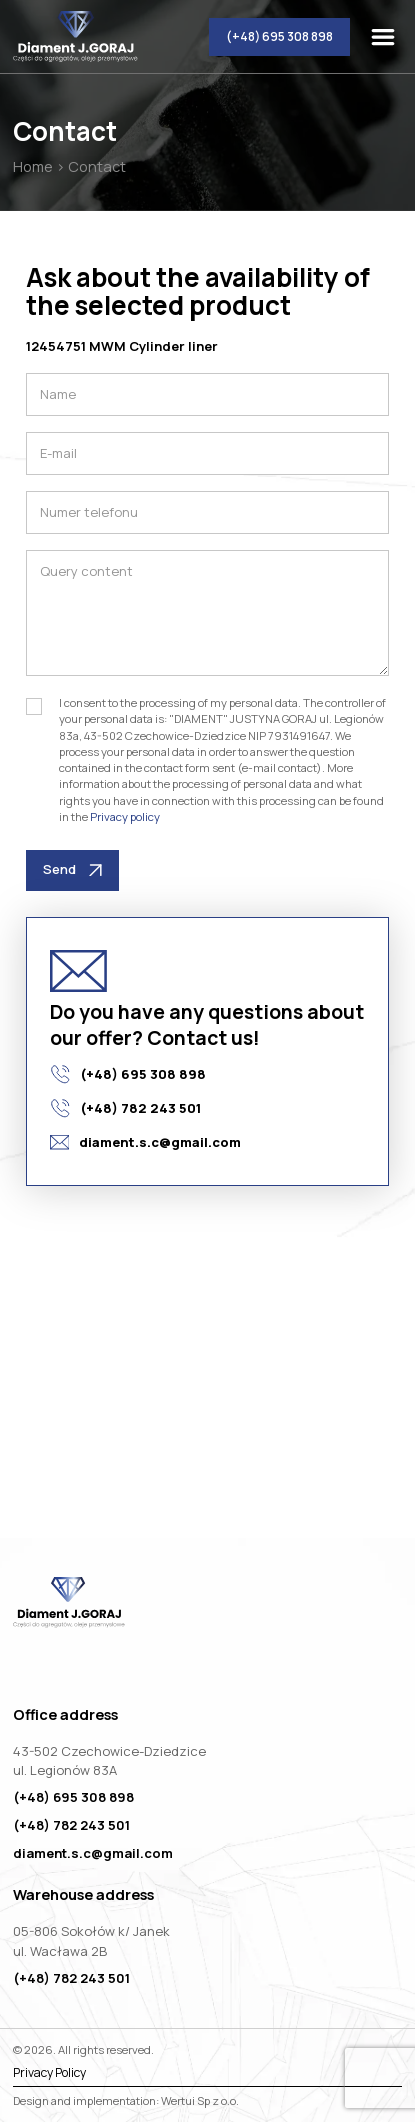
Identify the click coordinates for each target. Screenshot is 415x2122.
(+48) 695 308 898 (279, 36)
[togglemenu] (386, 36)
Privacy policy (125, 816)
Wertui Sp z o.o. (200, 2100)
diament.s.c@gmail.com (145, 1142)
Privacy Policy (49, 2073)
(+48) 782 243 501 (125, 1108)
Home (33, 166)
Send (72, 869)
